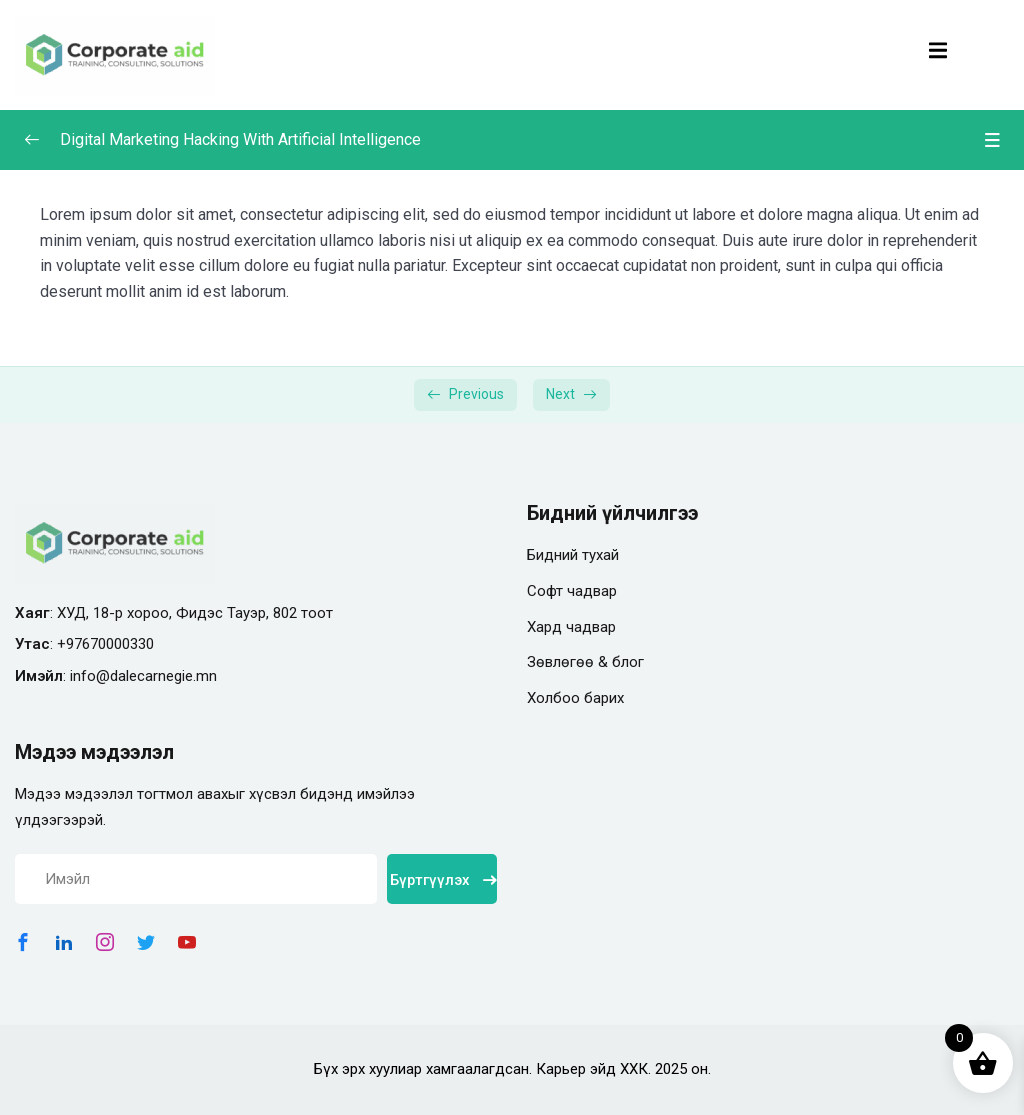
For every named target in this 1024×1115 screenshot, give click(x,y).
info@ (90, 676)
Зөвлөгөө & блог (585, 662)
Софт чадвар (572, 591)
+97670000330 (105, 644)
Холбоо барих (575, 698)
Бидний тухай (573, 555)
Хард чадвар (571, 627)
